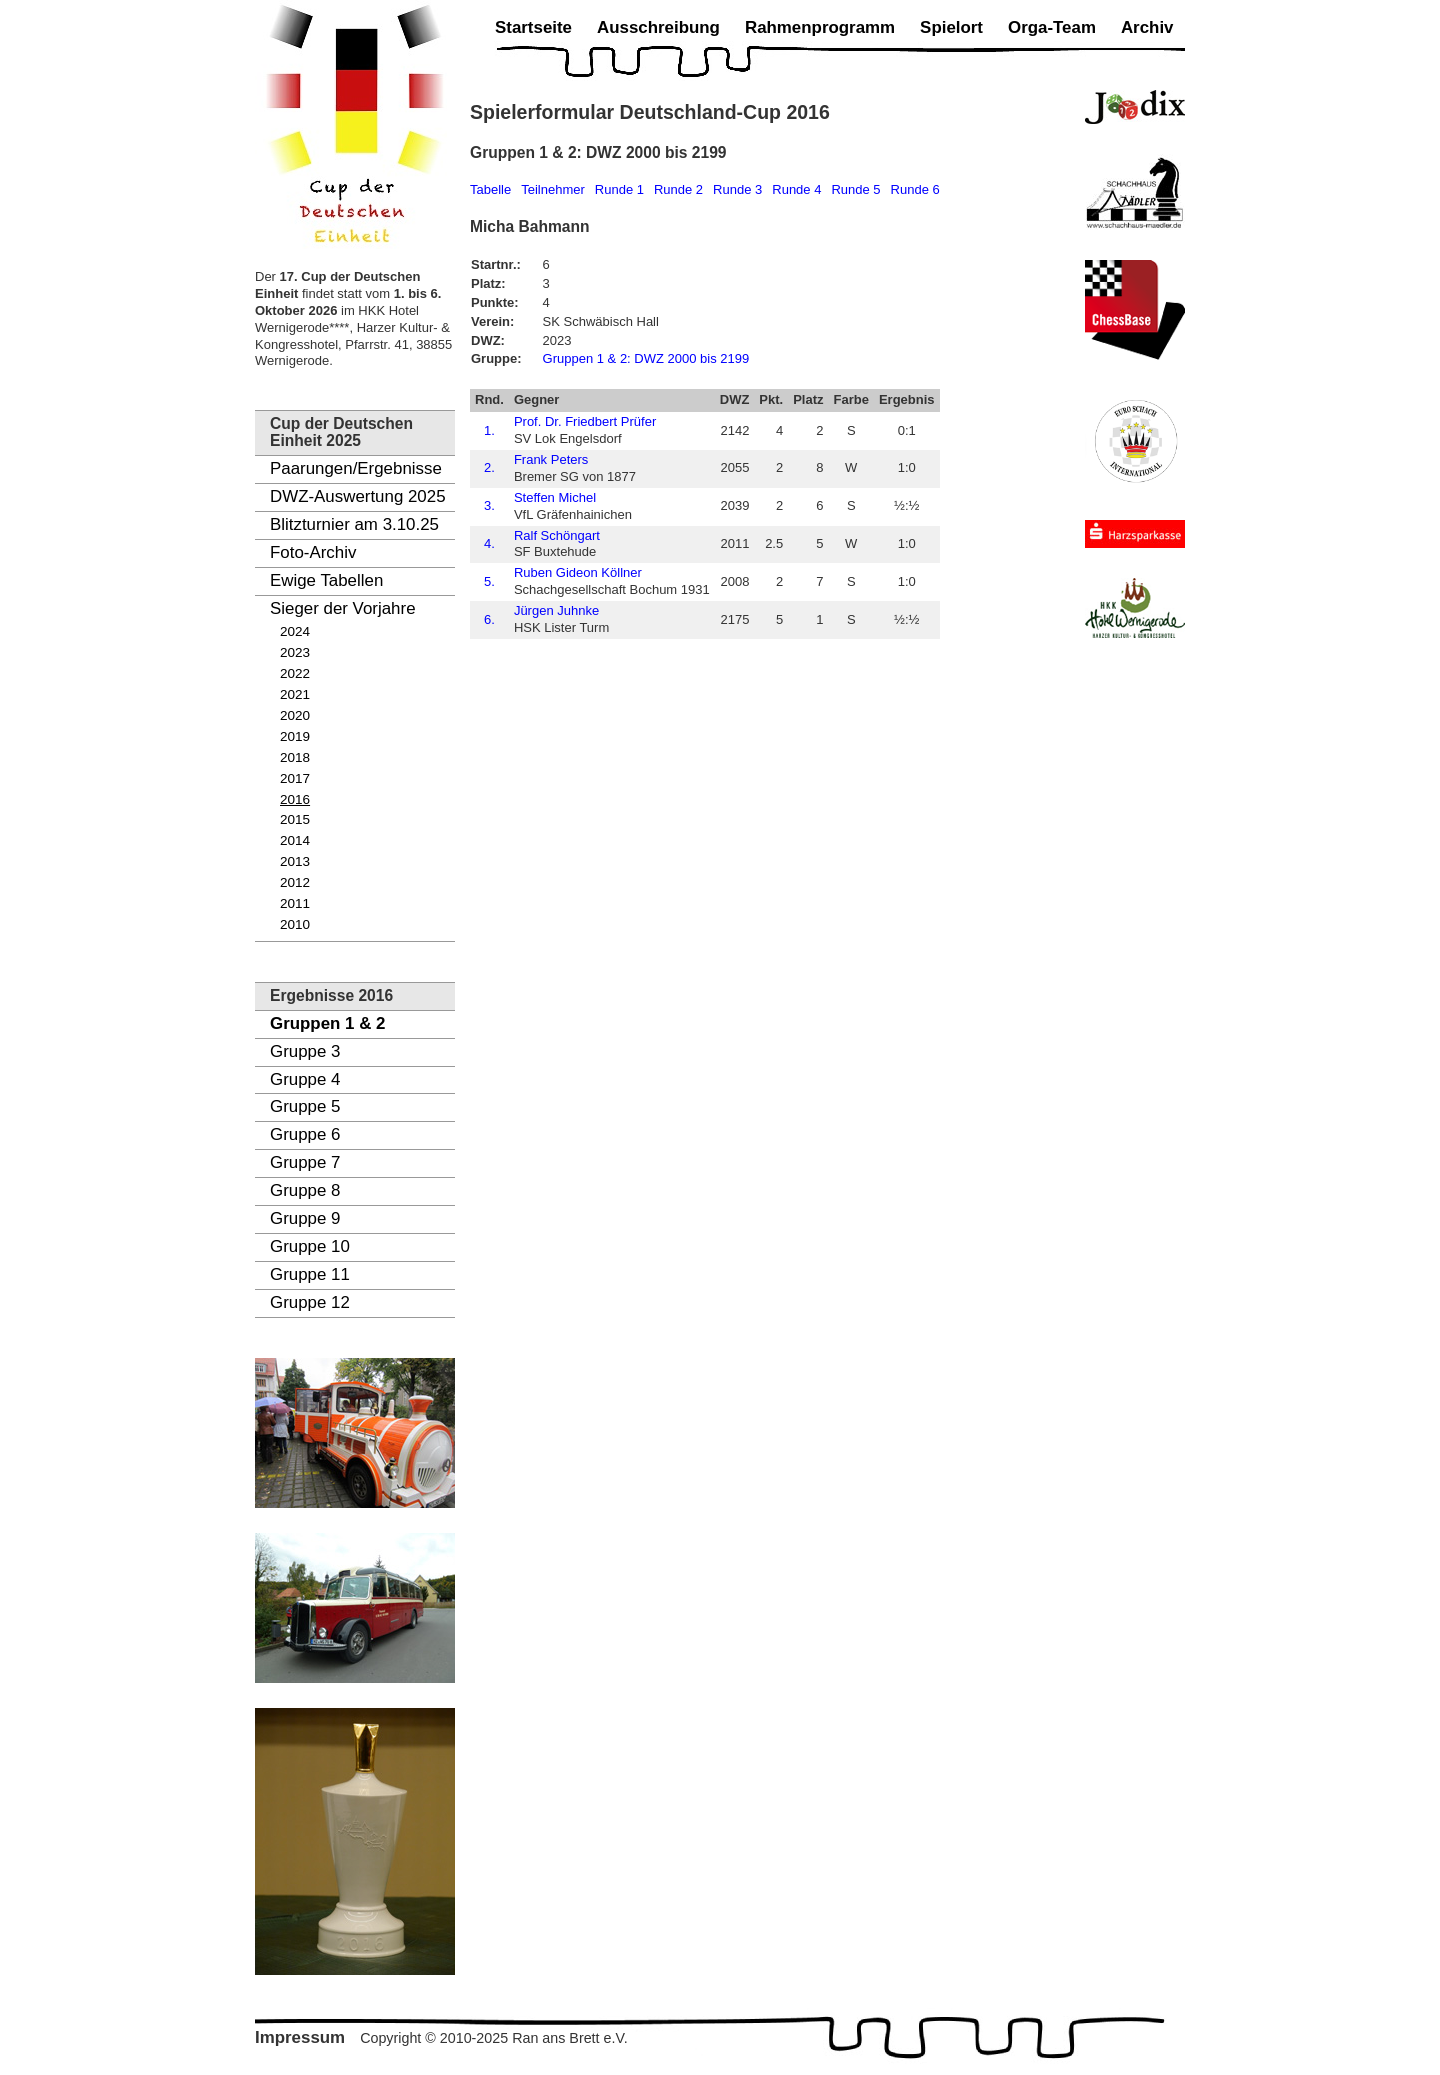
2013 (295, 861)
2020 (295, 715)
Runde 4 (796, 189)
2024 (295, 631)
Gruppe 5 (305, 1106)
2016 (295, 799)
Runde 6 (915, 189)
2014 (295, 840)
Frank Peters (551, 459)
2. (489, 467)
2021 (295, 694)
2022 (295, 673)
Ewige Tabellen (326, 580)
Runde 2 (678, 189)
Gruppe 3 (305, 1051)
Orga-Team (1052, 27)
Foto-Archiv (313, 552)
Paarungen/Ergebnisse (356, 468)
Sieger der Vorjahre (343, 608)
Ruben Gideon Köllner (578, 572)
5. (489, 581)
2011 (295, 903)
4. (489, 543)
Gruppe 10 (310, 1246)
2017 (295, 778)
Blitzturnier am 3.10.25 (354, 524)
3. (489, 505)
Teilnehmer (553, 189)
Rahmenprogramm (820, 27)
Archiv (1147, 27)
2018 (295, 757)
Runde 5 (855, 189)
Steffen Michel (555, 497)
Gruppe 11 (310, 1274)
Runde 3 (737, 189)
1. (489, 430)
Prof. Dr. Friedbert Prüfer (585, 421)
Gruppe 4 (305, 1079)
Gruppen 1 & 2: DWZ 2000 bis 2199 (646, 358)
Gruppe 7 (305, 1162)
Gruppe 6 (305, 1134)
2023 (295, 652)
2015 (295, 819)
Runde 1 (619, 189)
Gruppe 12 (310, 1302)
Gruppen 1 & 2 (327, 1023)
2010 (295, 924)
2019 (295, 736)
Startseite (533, 27)
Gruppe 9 (305, 1218)
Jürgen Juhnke (556, 610)
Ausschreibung (658, 27)
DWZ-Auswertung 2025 (358, 496)
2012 (295, 882)
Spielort (951, 27)
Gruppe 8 (305, 1190)
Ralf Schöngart (557, 535)
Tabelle (490, 189)
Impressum (300, 2037)
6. (489, 619)
